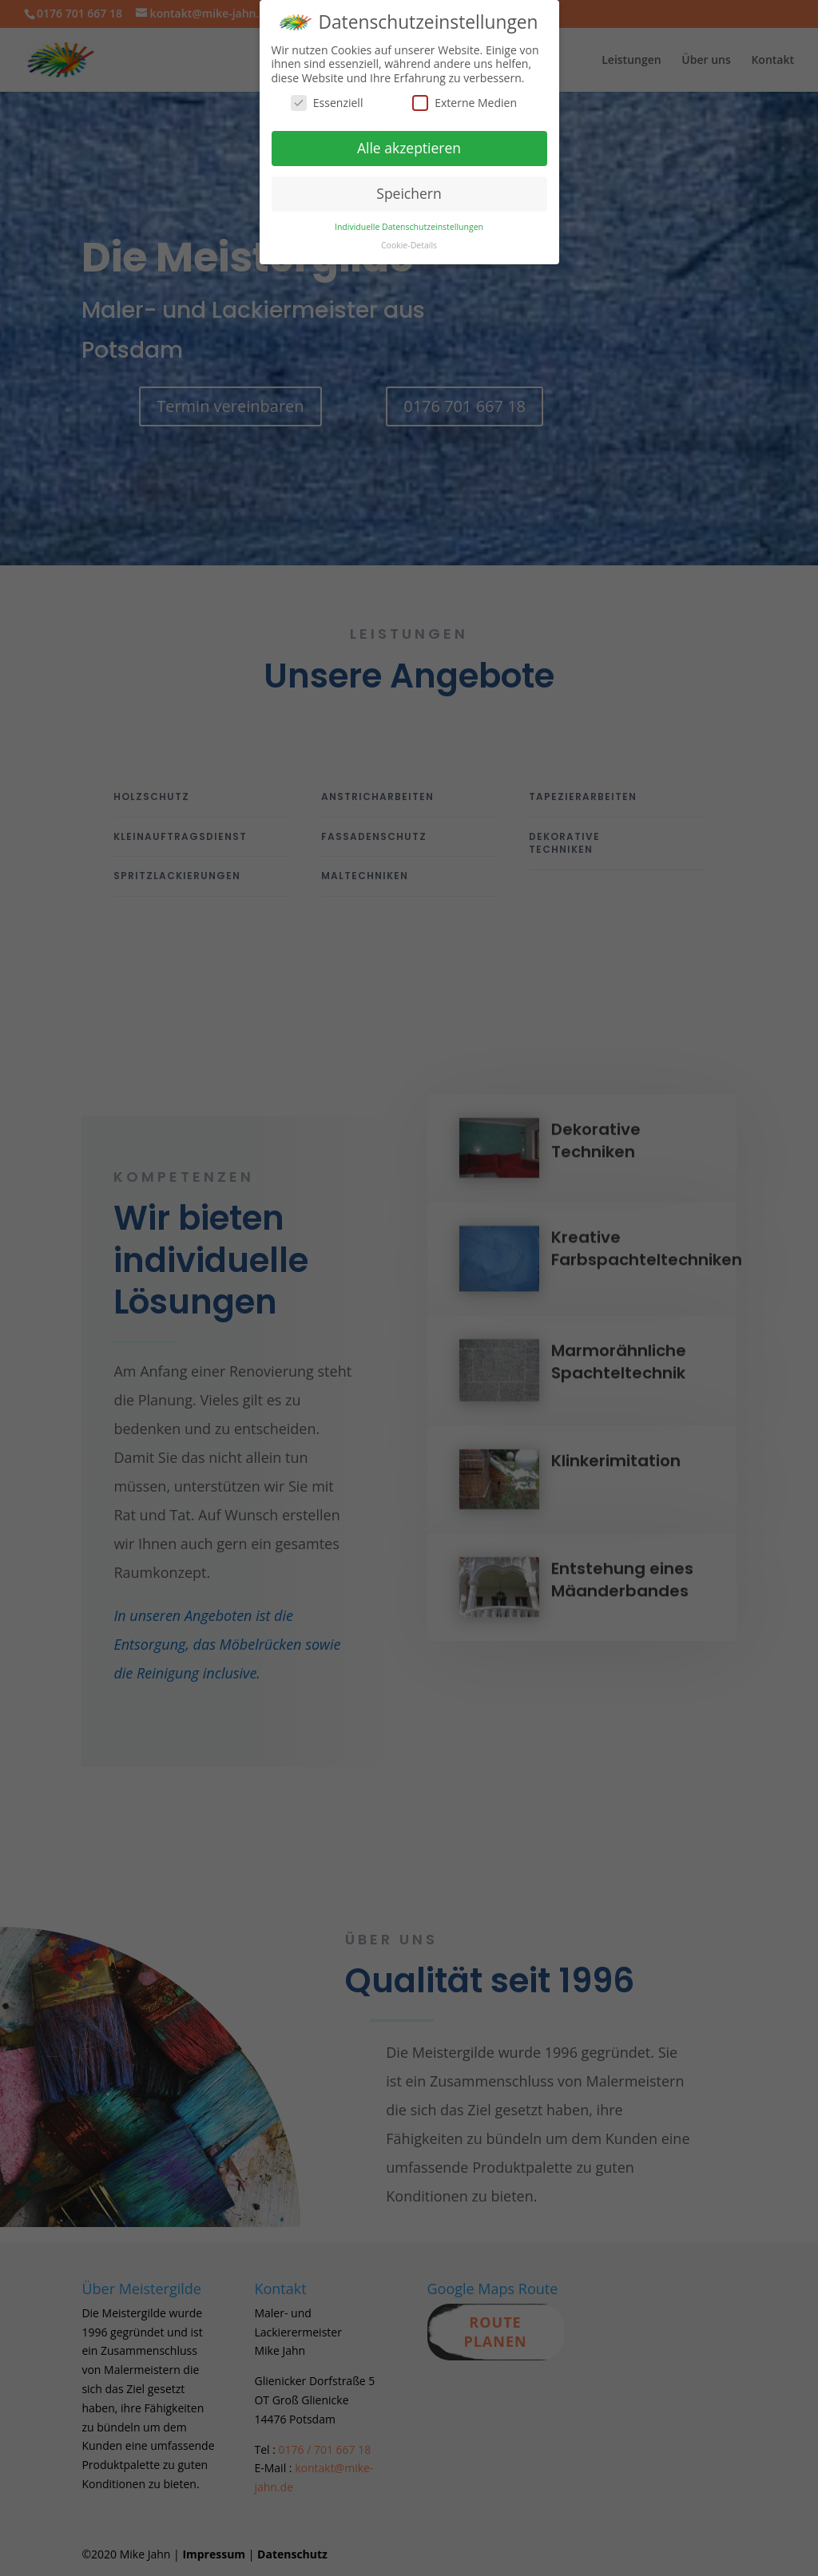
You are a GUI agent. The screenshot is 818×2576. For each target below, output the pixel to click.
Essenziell (327, 97)
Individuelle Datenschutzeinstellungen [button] (409, 221)
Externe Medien (464, 97)
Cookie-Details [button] (409, 239)
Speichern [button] (408, 187)
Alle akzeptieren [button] (409, 142)
